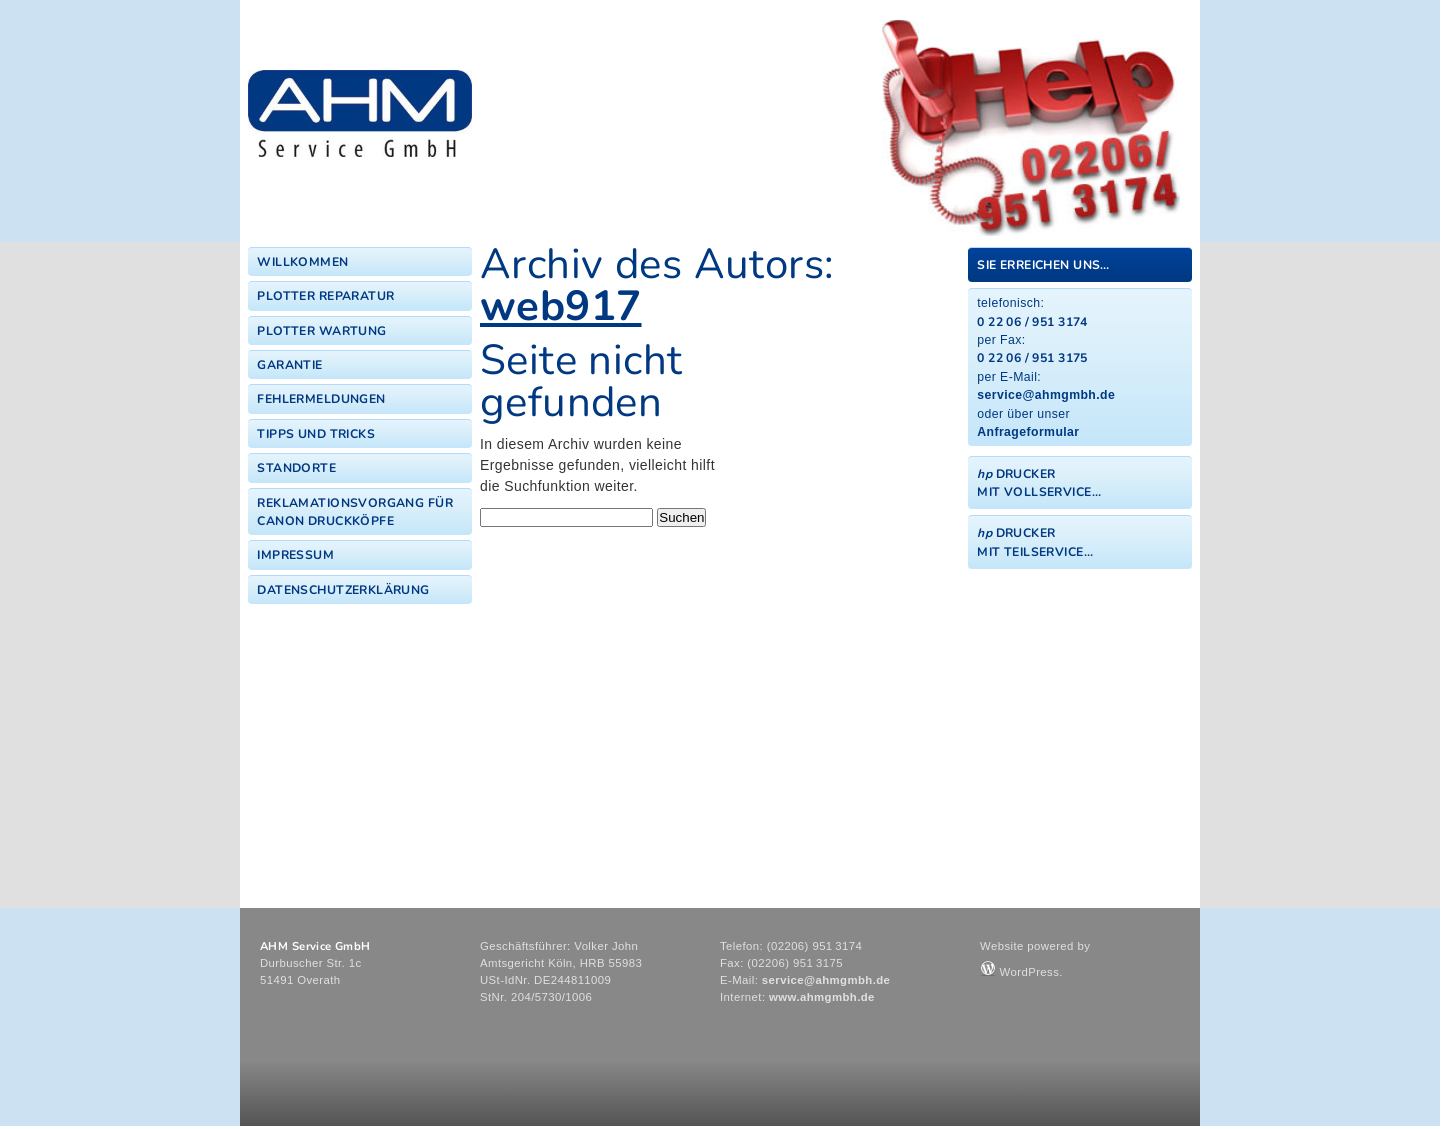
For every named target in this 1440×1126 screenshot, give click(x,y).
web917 (561, 306)
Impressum (295, 555)
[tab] (1080, 264)
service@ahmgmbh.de (1046, 395)
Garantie (289, 365)
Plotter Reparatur (325, 296)
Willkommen (302, 262)
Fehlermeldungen (321, 399)
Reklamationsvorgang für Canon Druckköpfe (355, 512)
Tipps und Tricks (316, 434)
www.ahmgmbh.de (822, 997)
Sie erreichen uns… (1043, 265)
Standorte (296, 468)
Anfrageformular (1028, 432)
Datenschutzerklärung (343, 590)
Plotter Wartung (321, 331)
